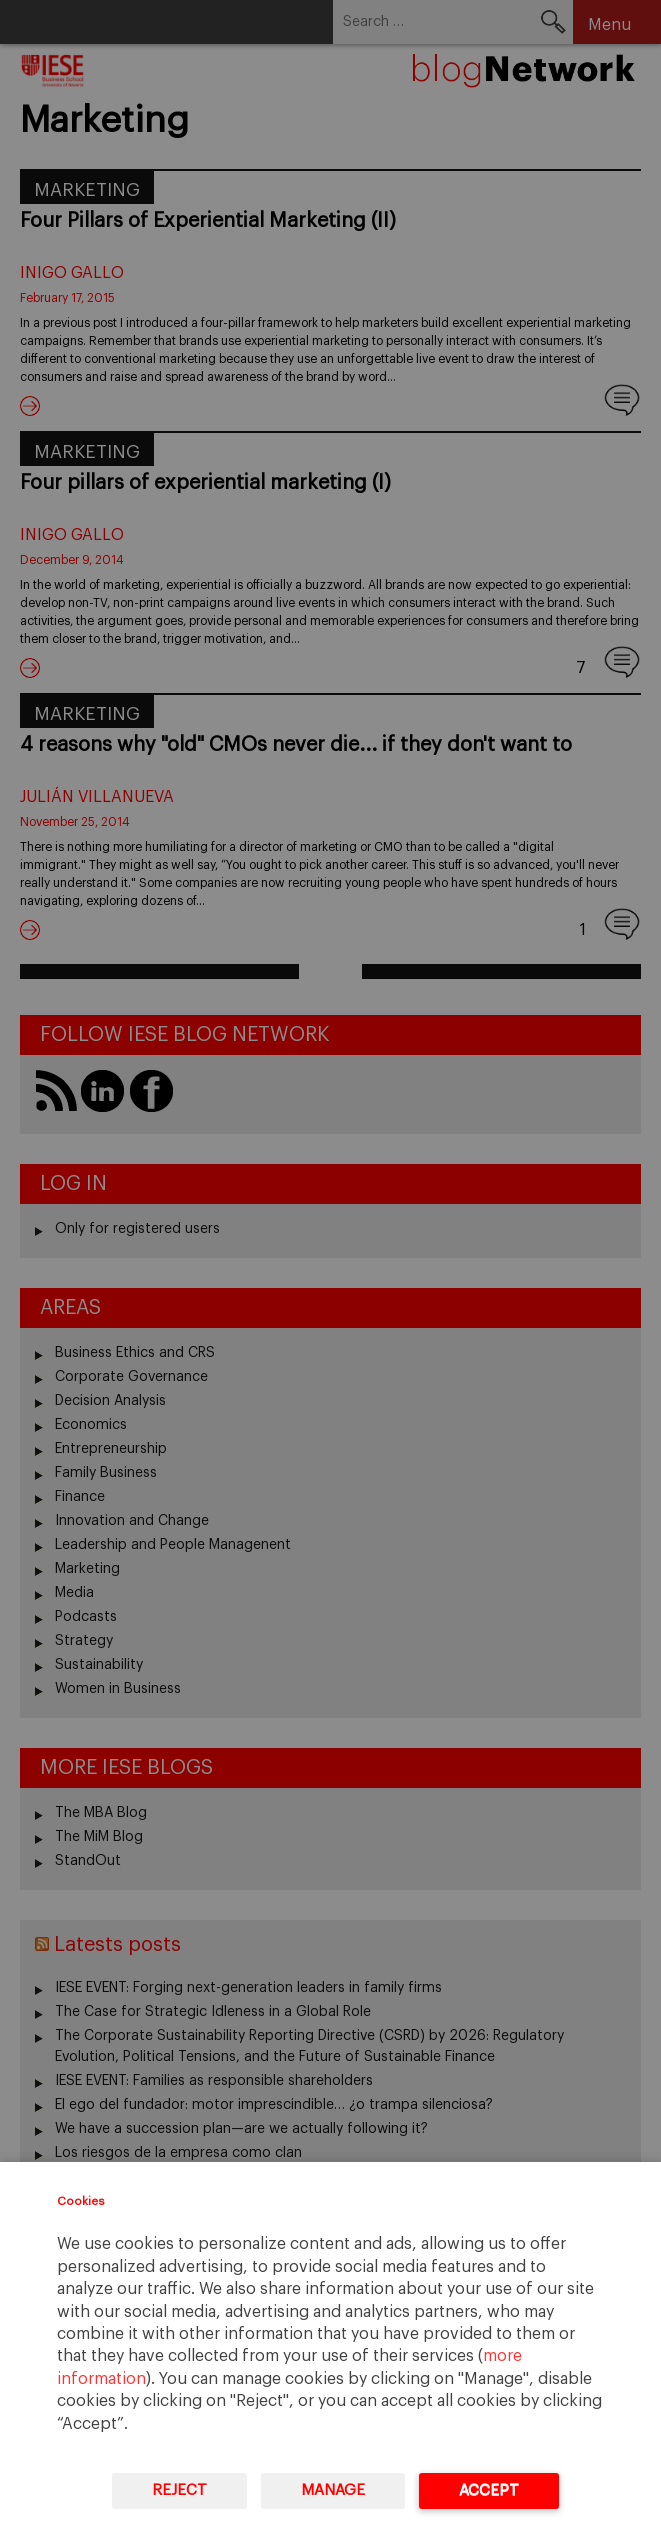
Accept (489, 2490)
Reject (179, 2490)
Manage (333, 2490)
